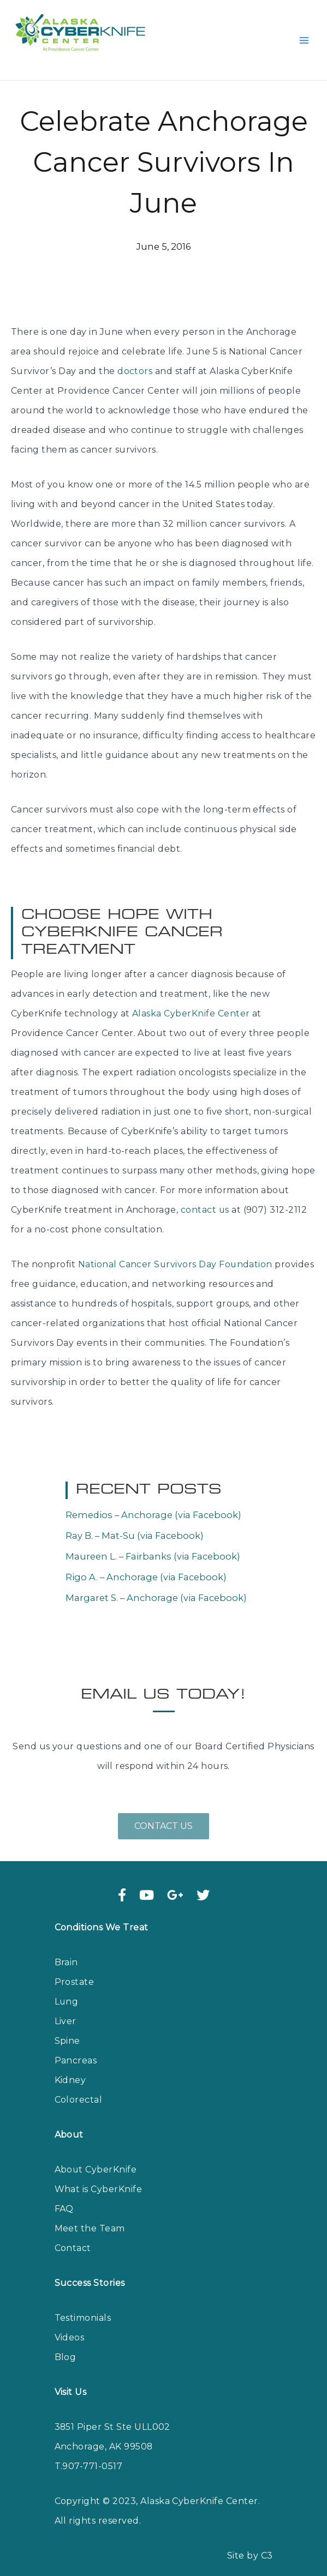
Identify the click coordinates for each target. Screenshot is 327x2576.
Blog (65, 2341)
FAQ (64, 2193)
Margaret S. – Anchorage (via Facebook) (156, 1581)
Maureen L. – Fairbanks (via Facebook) (153, 1540)
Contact (73, 2232)
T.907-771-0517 (89, 2450)
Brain (66, 1946)
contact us (205, 1194)
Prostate (74, 1966)
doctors (134, 355)
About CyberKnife (96, 2153)
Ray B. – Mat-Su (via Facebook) (135, 1519)
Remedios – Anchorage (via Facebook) (153, 1499)
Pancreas (76, 2044)
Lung (67, 1986)
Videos (70, 2321)
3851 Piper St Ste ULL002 (113, 2411)
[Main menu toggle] (304, 32)
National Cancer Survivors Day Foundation (176, 1248)
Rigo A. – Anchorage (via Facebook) (146, 1561)
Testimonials (83, 2302)
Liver (65, 2005)
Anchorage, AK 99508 (104, 2430)
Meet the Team (90, 2212)
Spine (67, 2025)
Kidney (70, 2064)
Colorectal (79, 2084)
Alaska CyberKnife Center (191, 997)
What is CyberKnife (98, 2173)
